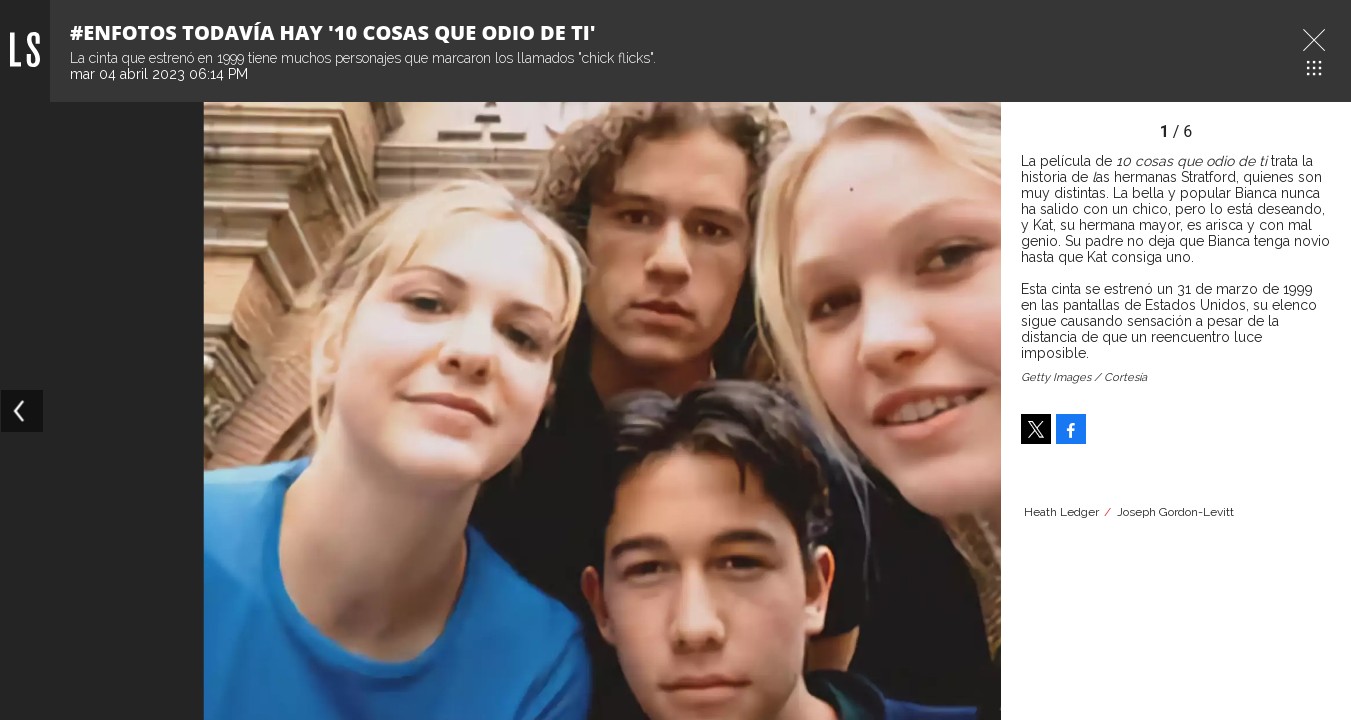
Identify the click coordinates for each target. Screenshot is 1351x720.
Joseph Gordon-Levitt (1175, 512)
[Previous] (22, 411)
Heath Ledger (1061, 512)
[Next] (979, 411)
